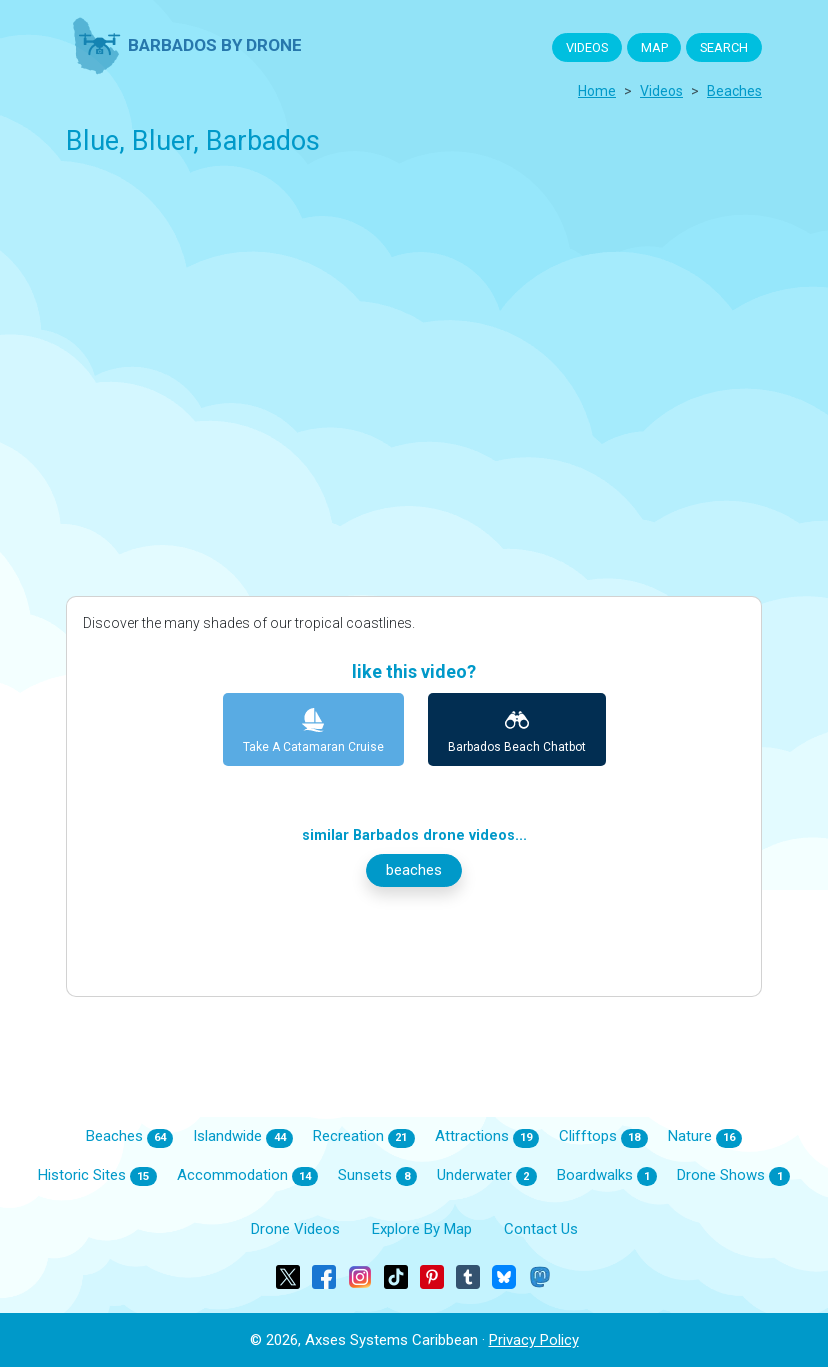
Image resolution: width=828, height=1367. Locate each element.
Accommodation (248, 1176)
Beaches (130, 1137)
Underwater (487, 1176)
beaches (734, 91)
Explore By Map (422, 1229)
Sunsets (377, 1176)
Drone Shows (733, 1176)
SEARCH (724, 47)
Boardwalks (607, 1176)
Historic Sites (97, 1176)
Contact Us (541, 1229)
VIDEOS (587, 47)
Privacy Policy (534, 1340)
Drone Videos (295, 1229)
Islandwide (243, 1137)
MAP (654, 47)
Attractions (487, 1137)
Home (597, 91)
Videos (661, 91)
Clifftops (603, 1137)
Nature (705, 1137)
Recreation (364, 1137)
